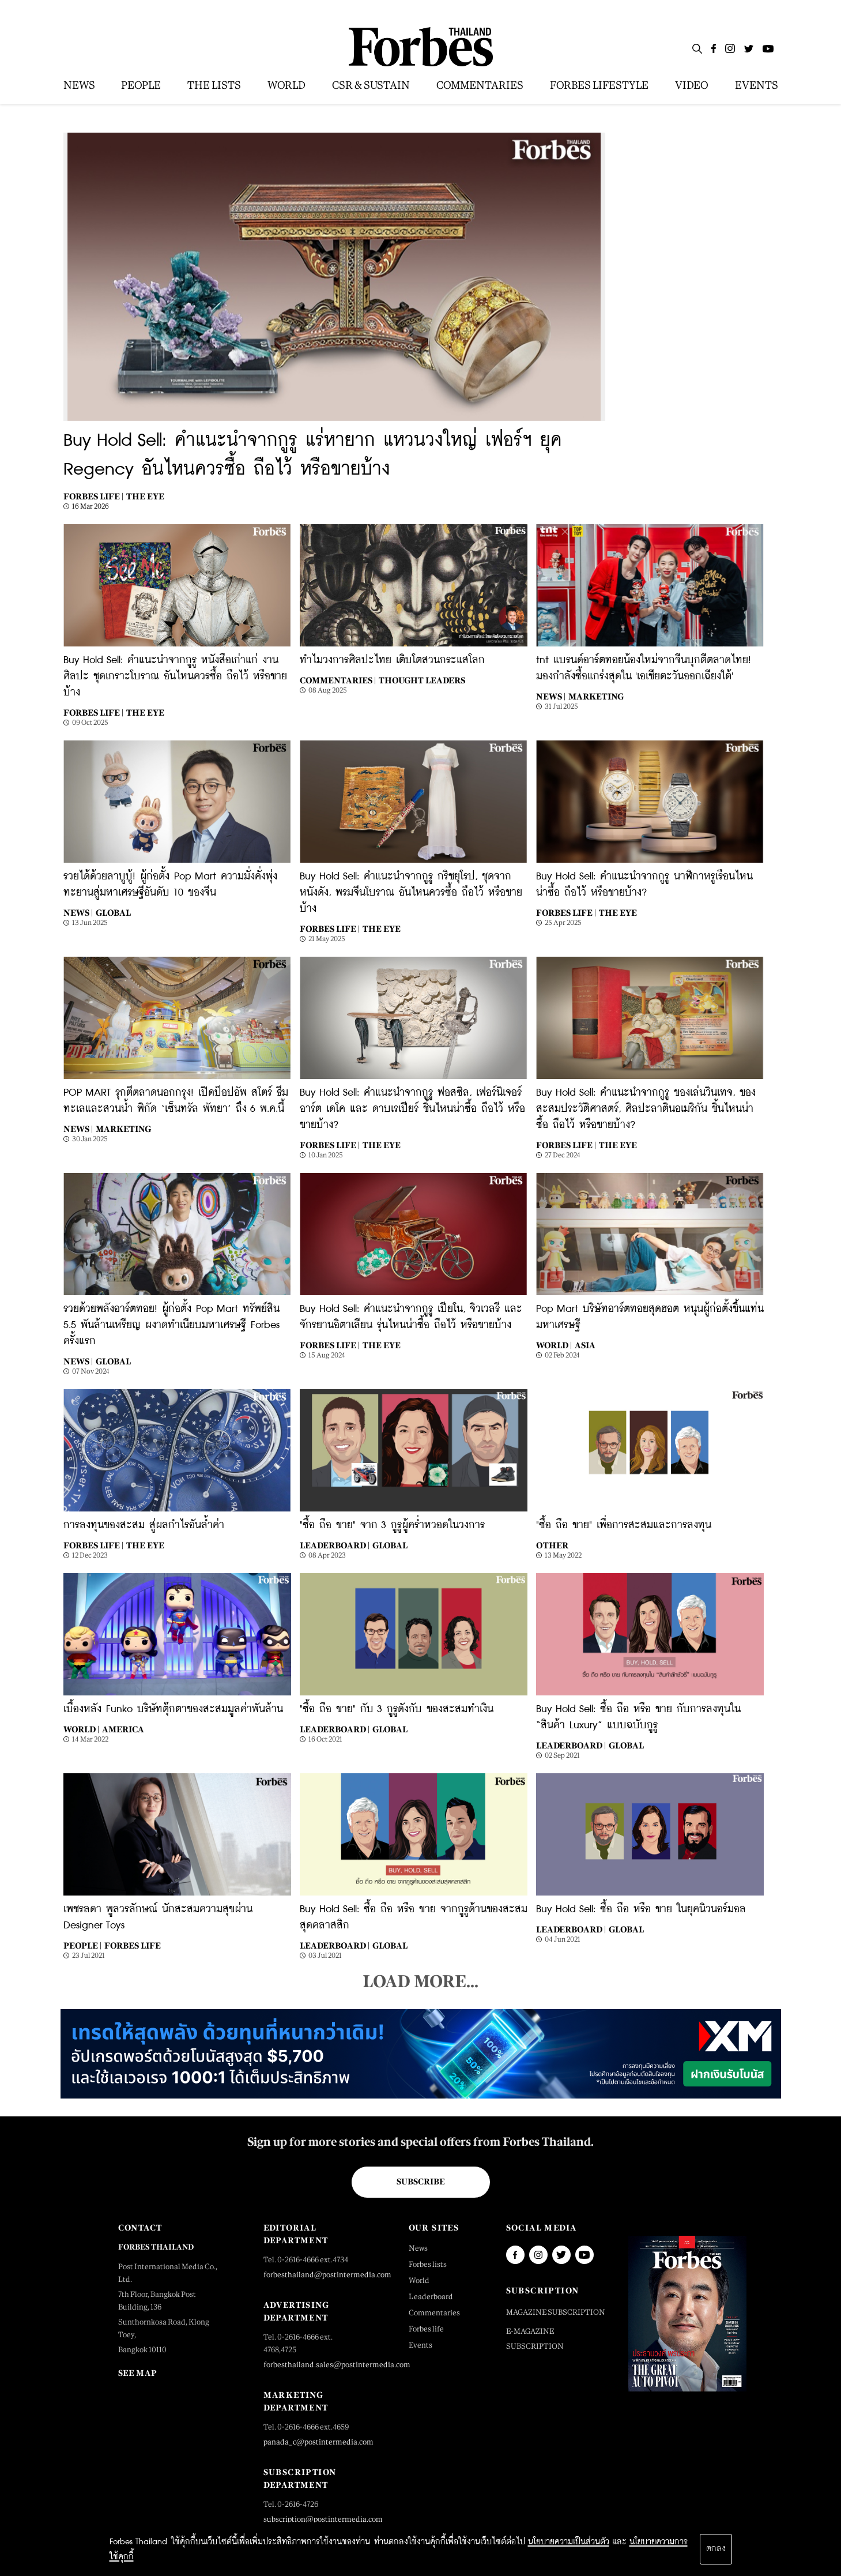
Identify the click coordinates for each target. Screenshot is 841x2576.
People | (82, 1945)
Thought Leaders (422, 680)
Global (113, 912)
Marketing (596, 696)
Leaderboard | (334, 1545)
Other (552, 1545)
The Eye (145, 496)
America (123, 1729)
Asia (585, 1345)
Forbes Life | (93, 496)
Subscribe (420, 2181)
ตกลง (716, 2549)
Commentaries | (338, 680)
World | (554, 1345)
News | (550, 696)
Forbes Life (132, 1945)
